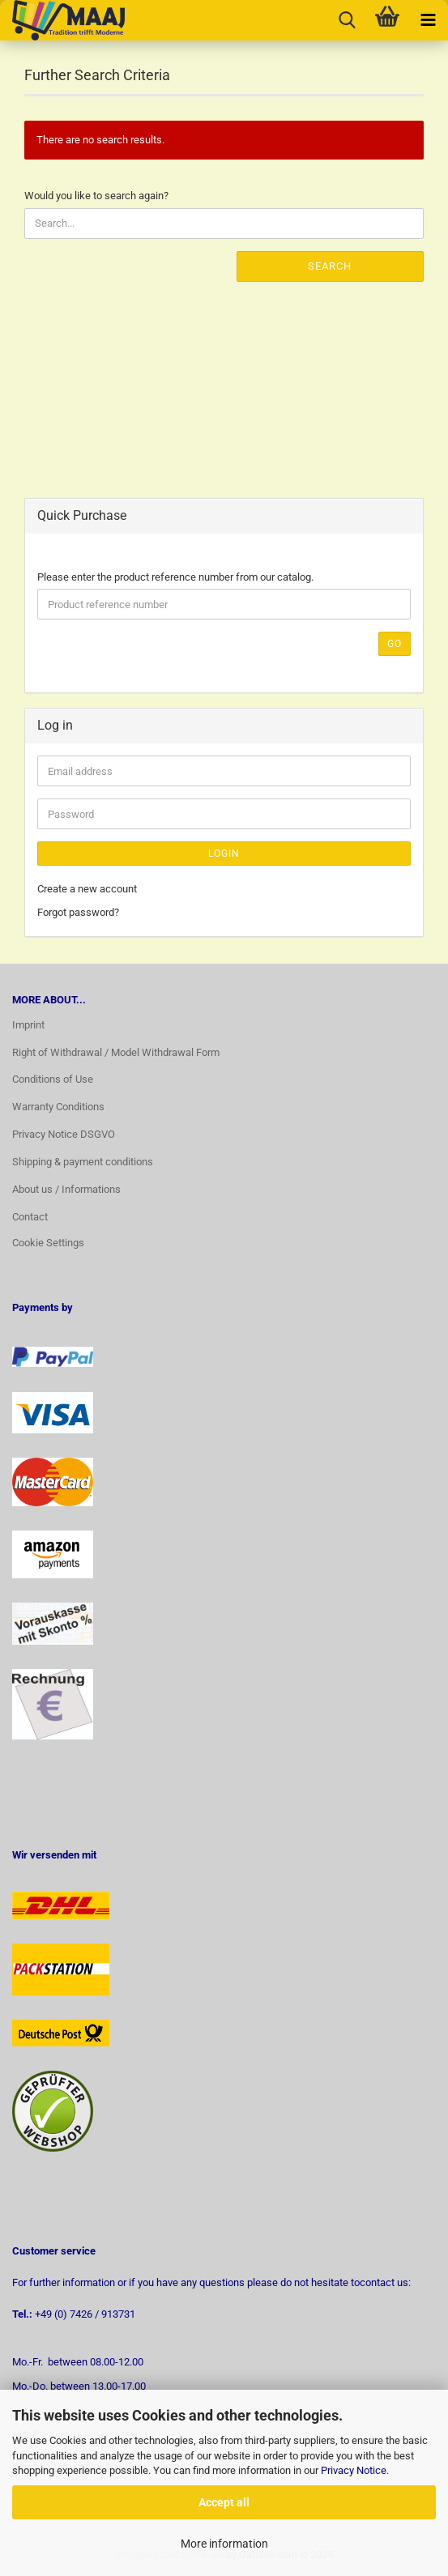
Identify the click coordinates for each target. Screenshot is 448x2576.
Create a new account (87, 889)
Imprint (28, 1025)
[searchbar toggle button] (346, 20)
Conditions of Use (52, 1079)
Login (224, 853)
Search (330, 266)
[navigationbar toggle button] (427, 20)
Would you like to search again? (96, 195)
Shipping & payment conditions (82, 1162)
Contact (30, 1217)
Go (394, 643)
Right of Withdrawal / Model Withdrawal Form (116, 1052)
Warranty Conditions (58, 1107)
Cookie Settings (48, 1243)
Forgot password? (78, 912)
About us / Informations (66, 1189)
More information (224, 2543)
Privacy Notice (353, 2470)
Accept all (224, 2502)
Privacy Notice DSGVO (63, 1134)
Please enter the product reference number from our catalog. (175, 577)
